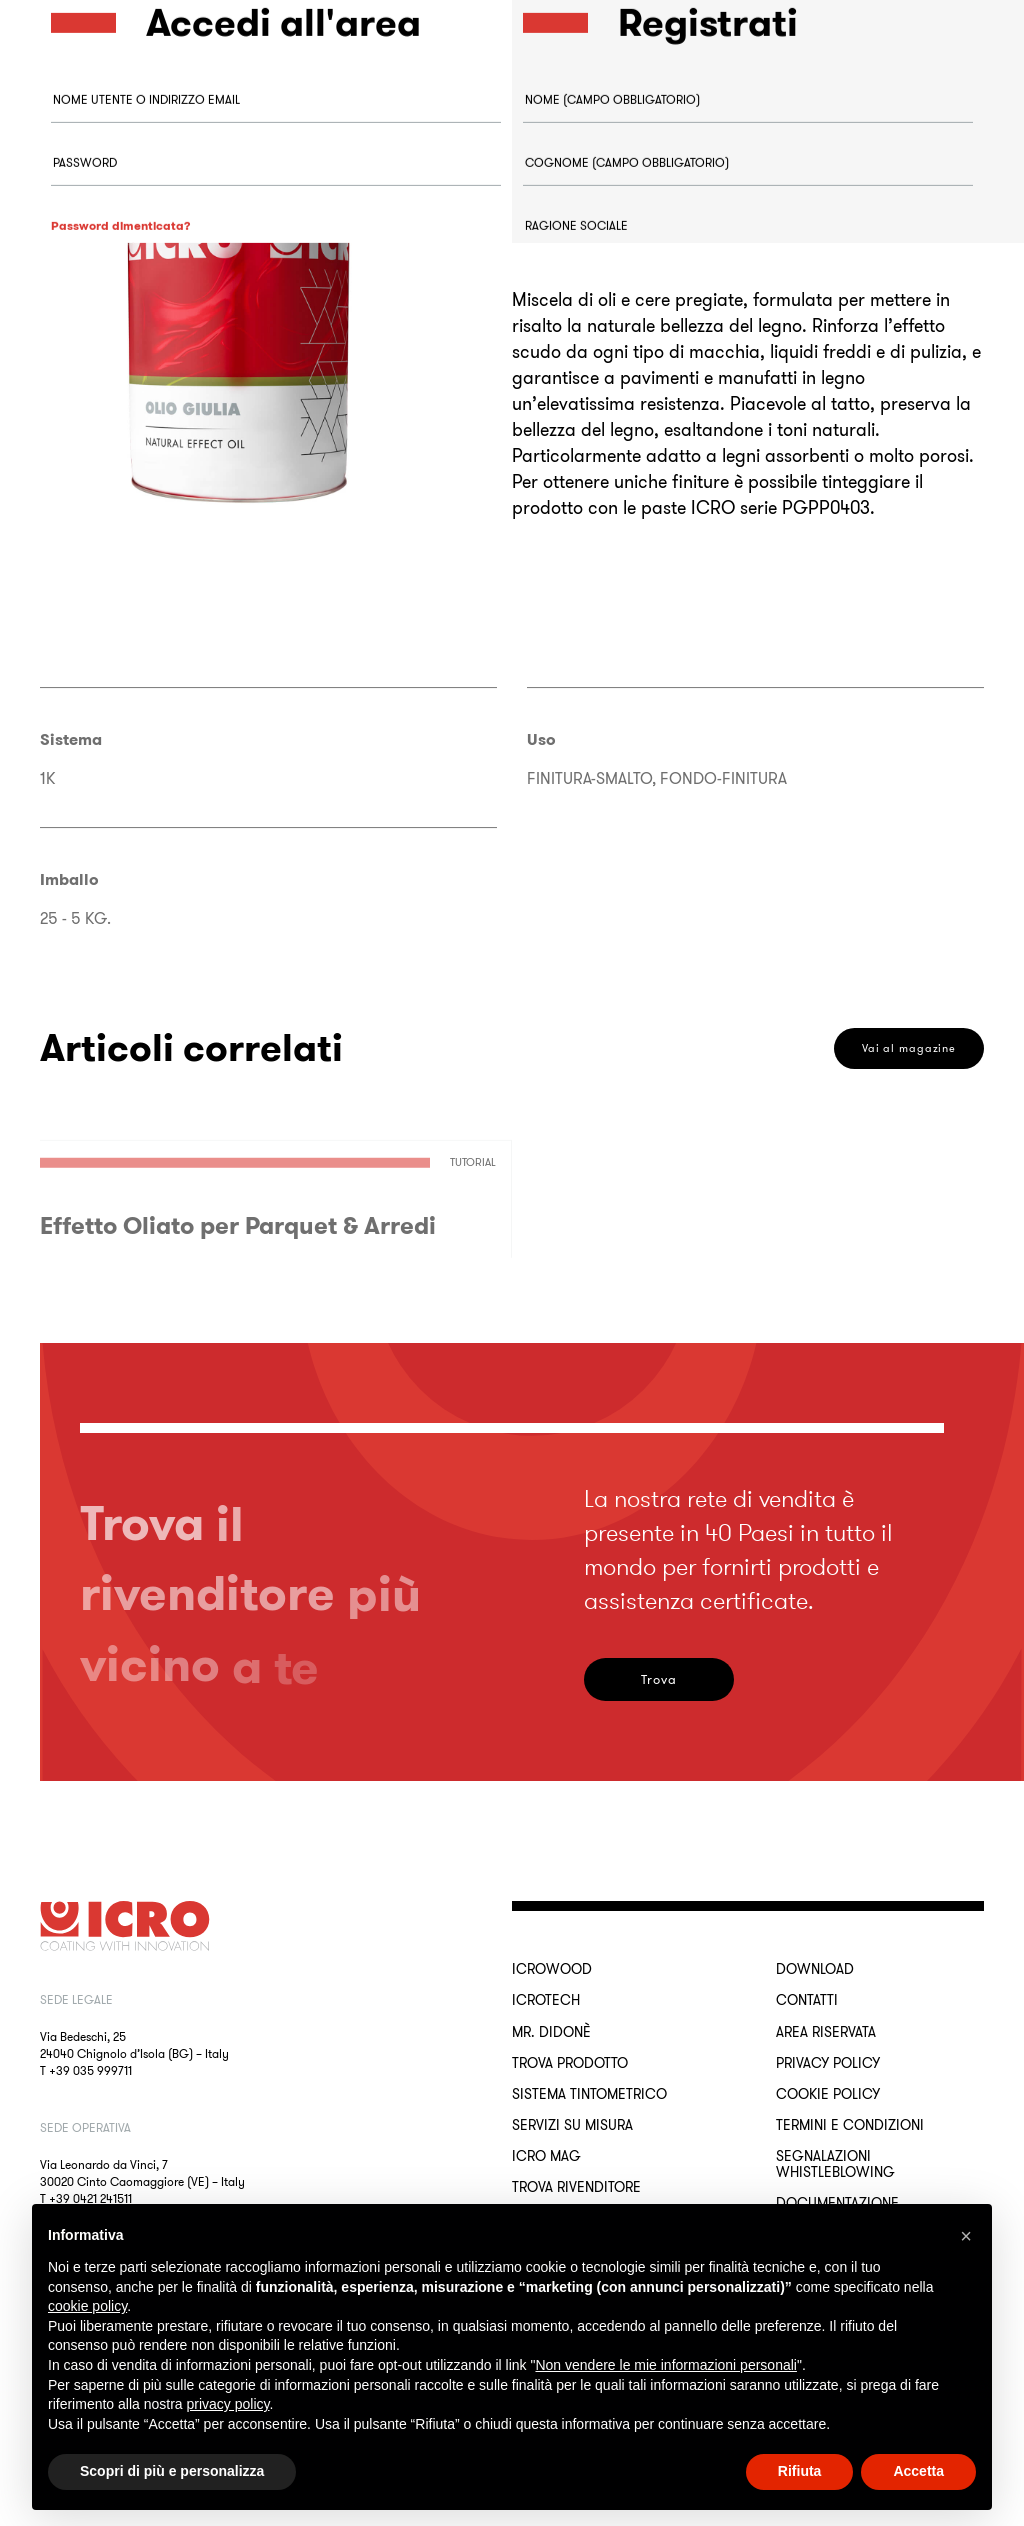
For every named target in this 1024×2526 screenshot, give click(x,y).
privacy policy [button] (228, 2404)
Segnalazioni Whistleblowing (835, 2164)
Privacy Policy (828, 2063)
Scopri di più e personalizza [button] (172, 2471)
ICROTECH (546, 2000)
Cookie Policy (828, 2094)
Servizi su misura (572, 2125)
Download (815, 1969)
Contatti (807, 2000)
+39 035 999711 (90, 2070)
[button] (966, 2236)
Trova (659, 1679)
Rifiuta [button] (800, 2471)
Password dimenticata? (121, 283)
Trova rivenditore (576, 2187)
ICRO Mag (546, 2156)
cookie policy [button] (87, 2306)
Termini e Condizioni (850, 2125)
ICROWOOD (552, 1969)
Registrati (593, 955)
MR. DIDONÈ (551, 2032)
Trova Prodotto (570, 2063)
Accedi (120, 383)
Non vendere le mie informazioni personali (665, 2365)
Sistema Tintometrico (589, 2094)
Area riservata (826, 2032)
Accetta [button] (918, 2471)
